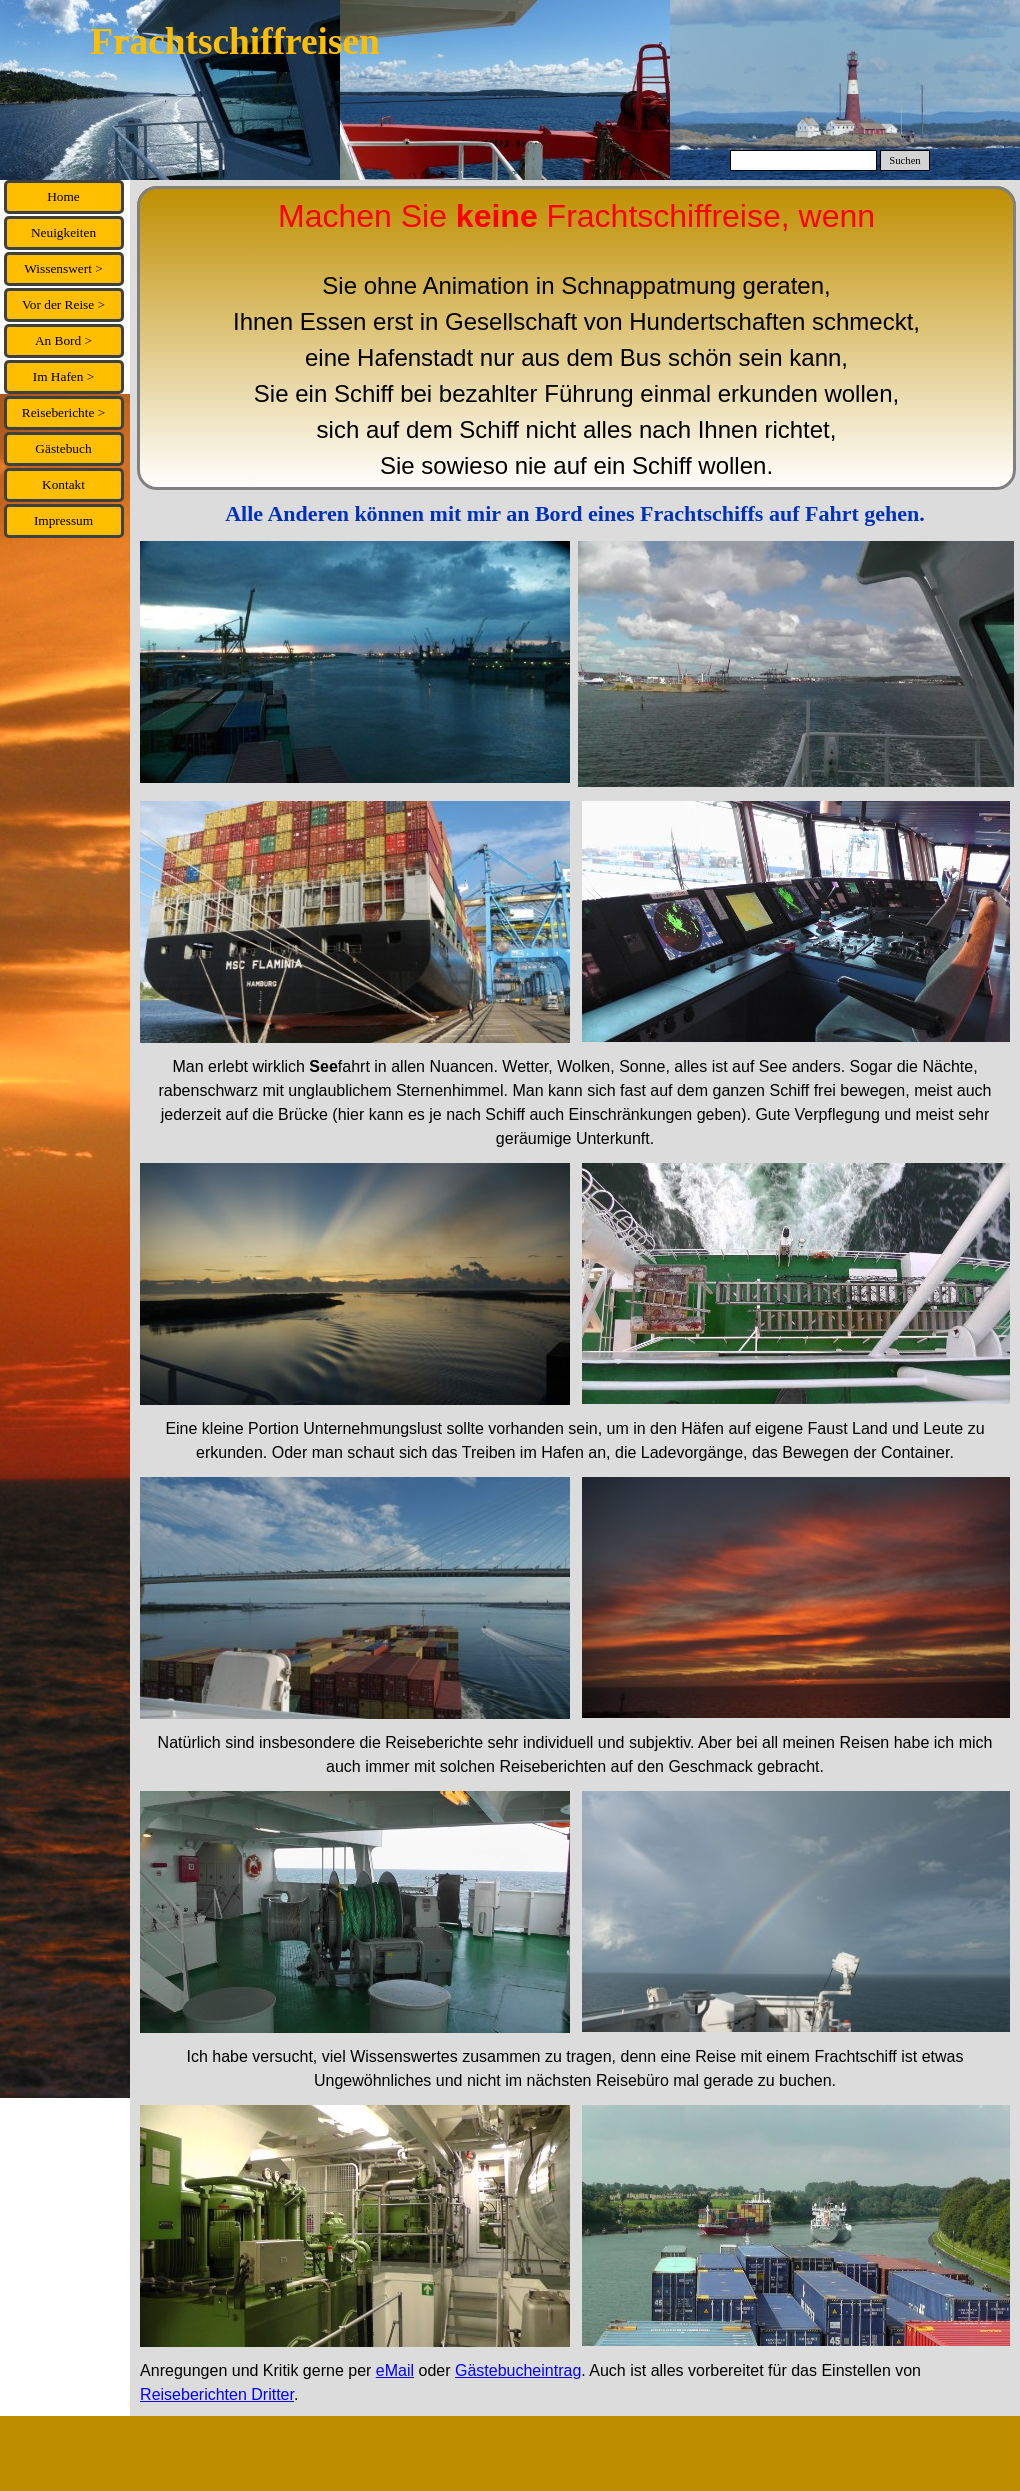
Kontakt (63, 484)
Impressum (63, 520)
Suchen (904, 160)
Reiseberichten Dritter (217, 2394)
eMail (395, 2370)
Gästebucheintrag (518, 2370)
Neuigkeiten (63, 232)
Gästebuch (63, 448)
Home (63, 196)
